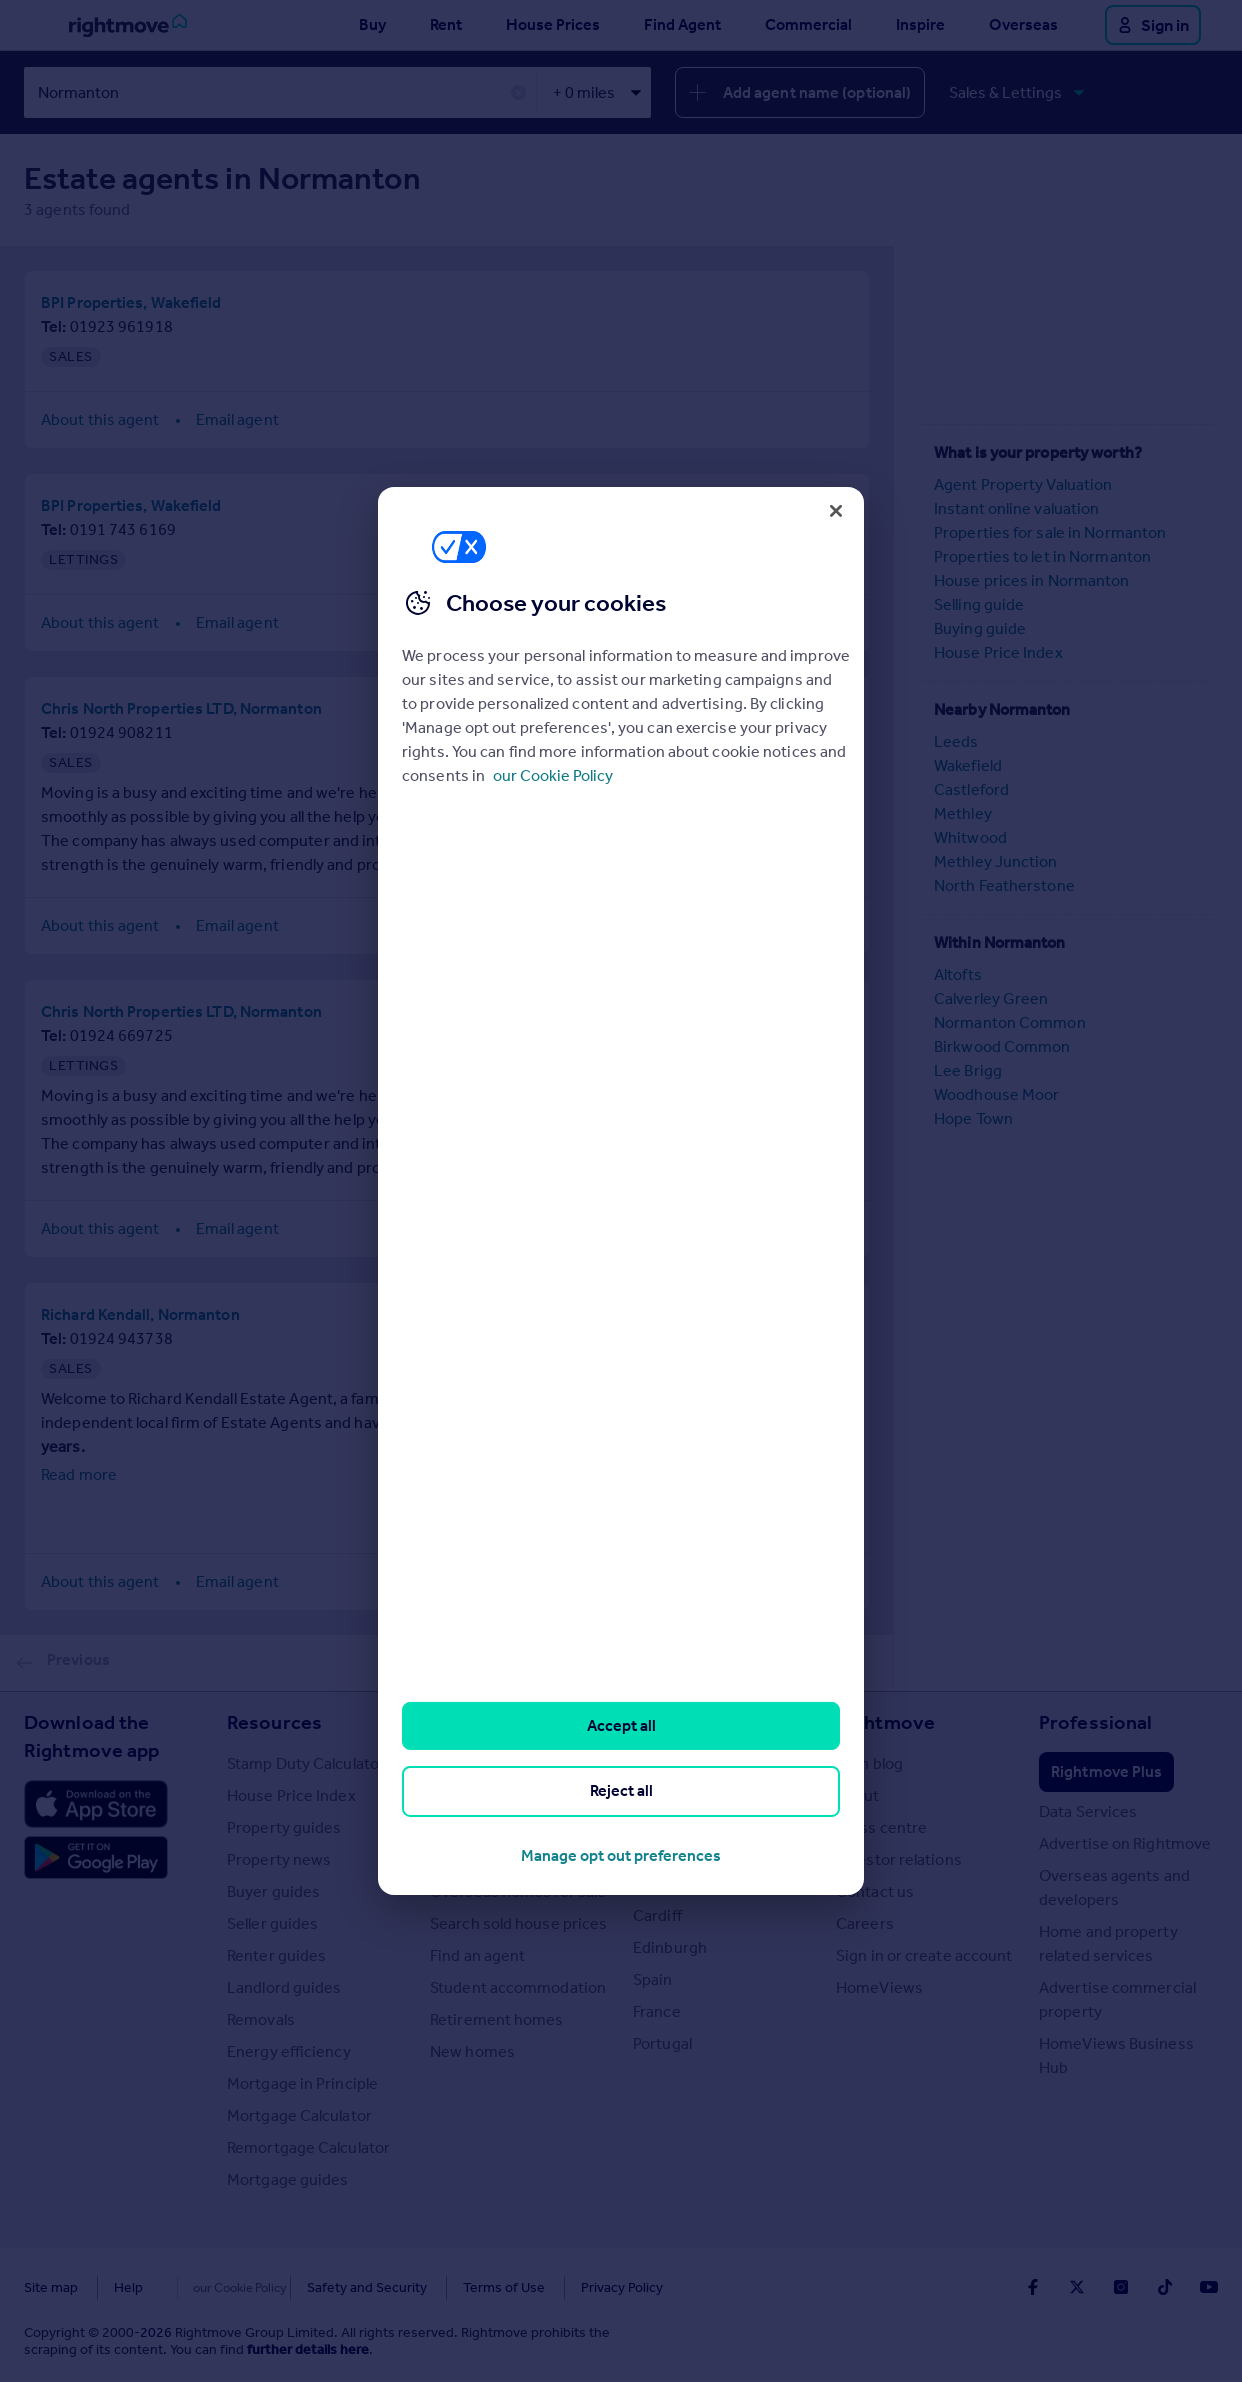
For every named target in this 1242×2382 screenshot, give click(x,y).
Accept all (621, 1725)
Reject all (621, 1790)
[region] (621, 1191)
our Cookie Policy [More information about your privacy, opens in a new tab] (553, 775)
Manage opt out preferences (621, 1855)
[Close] (836, 511)
